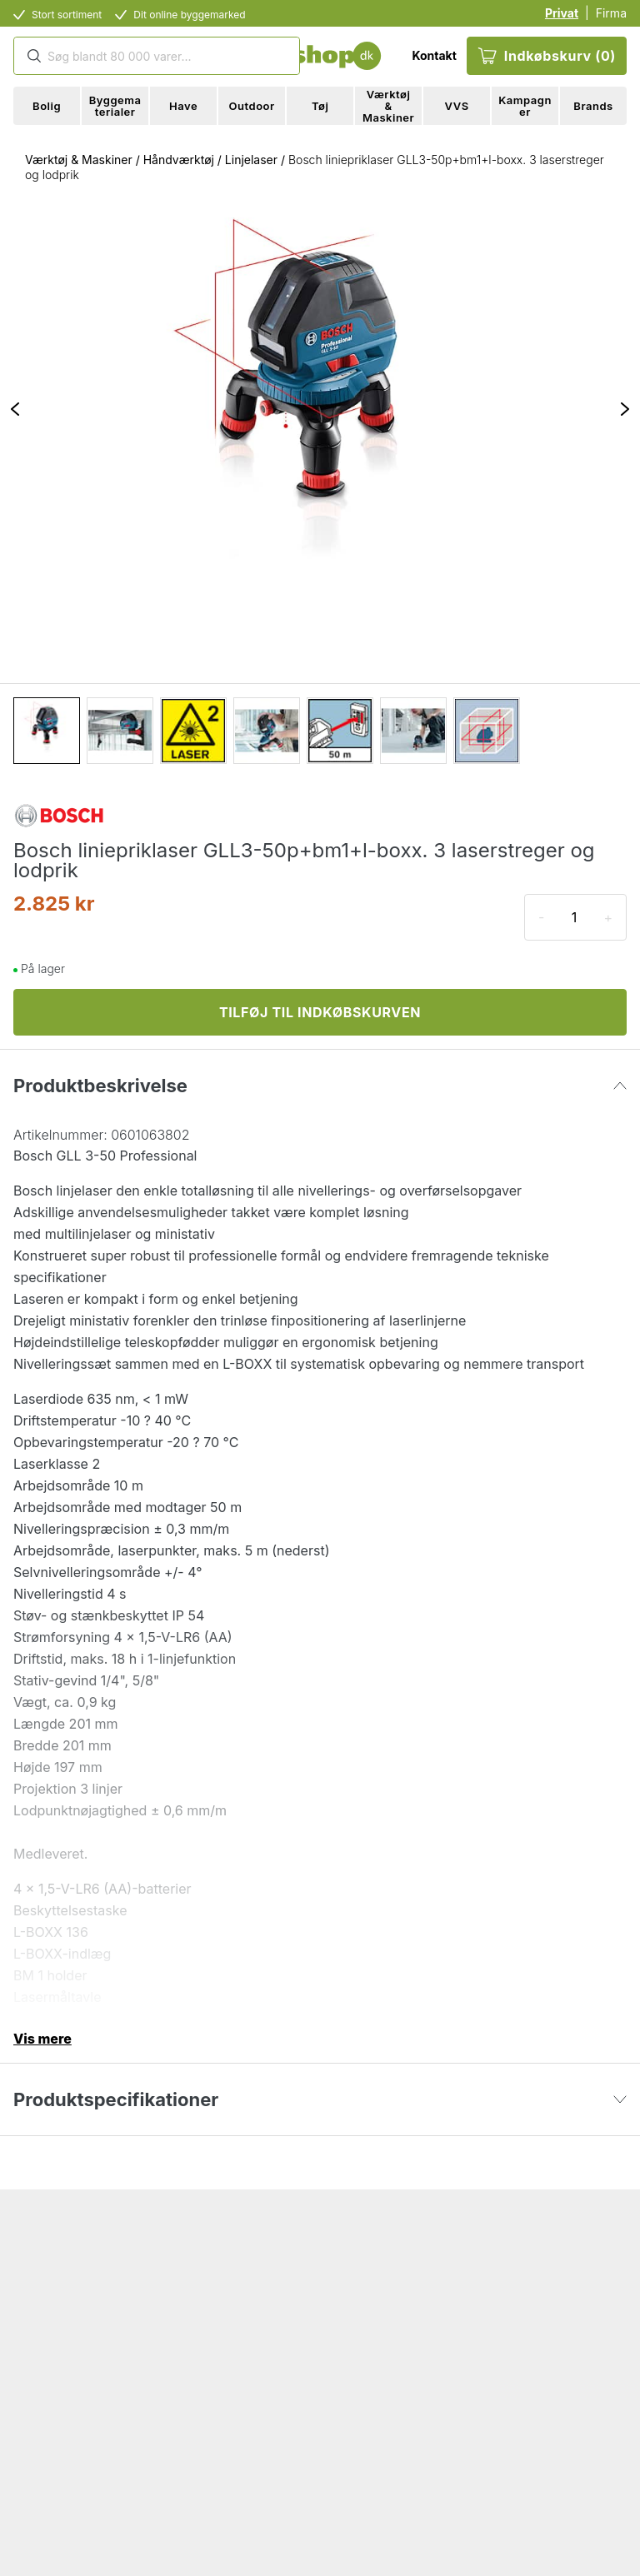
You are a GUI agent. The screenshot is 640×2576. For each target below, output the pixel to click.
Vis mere (42, 2038)
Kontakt (434, 55)
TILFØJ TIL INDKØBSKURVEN (320, 1012)
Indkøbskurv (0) (547, 55)
